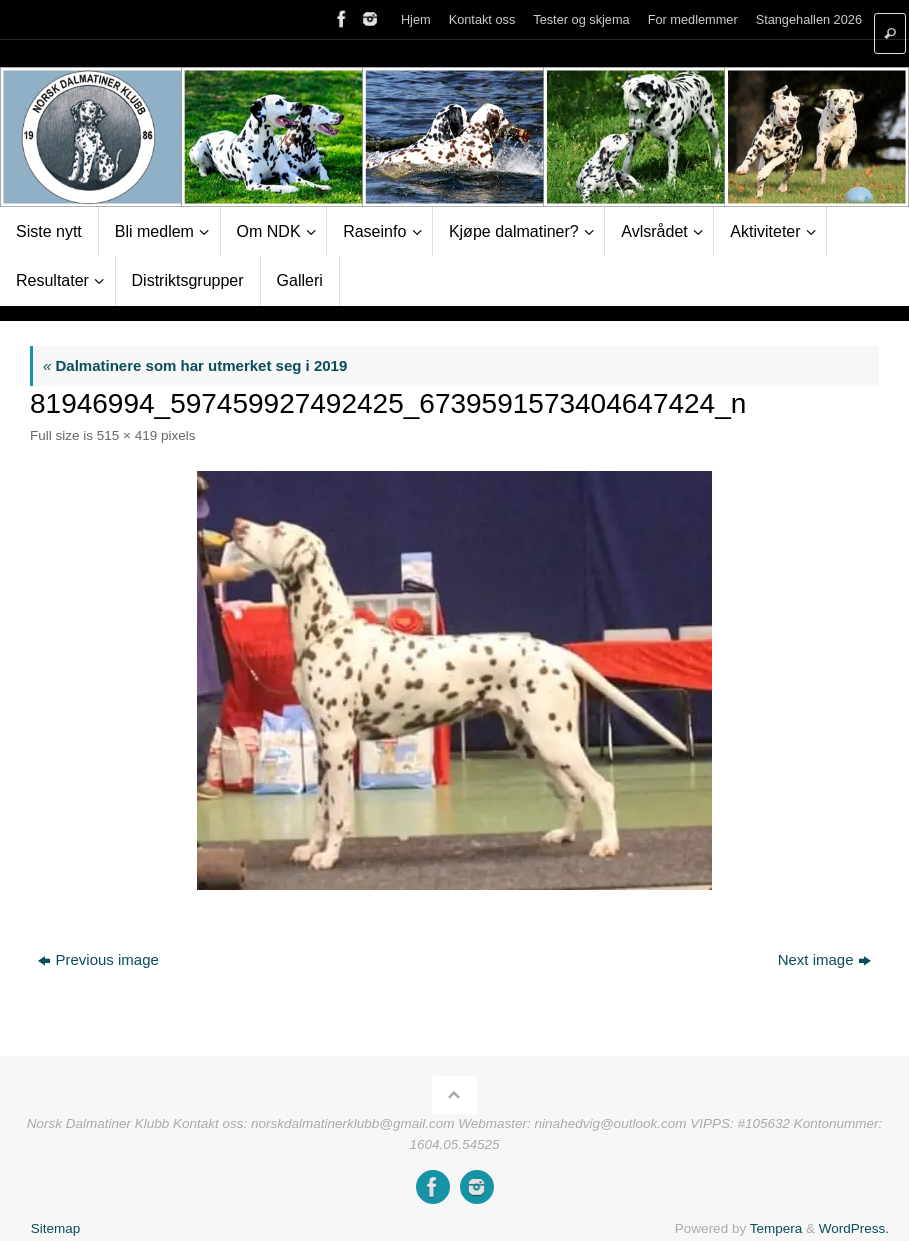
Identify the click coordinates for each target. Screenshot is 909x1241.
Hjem (416, 19)
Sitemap (56, 1228)
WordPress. (854, 1228)
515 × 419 (127, 435)
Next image (824, 959)
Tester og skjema (581, 19)
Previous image (98, 959)
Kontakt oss (482, 19)
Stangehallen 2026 (809, 19)
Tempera (776, 1228)
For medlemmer (693, 19)
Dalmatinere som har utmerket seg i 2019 (195, 365)
